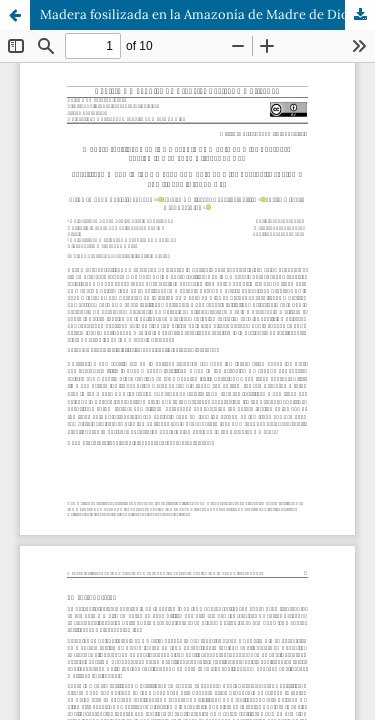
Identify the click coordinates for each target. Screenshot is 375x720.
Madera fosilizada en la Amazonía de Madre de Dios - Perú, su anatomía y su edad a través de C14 (207, 14)
